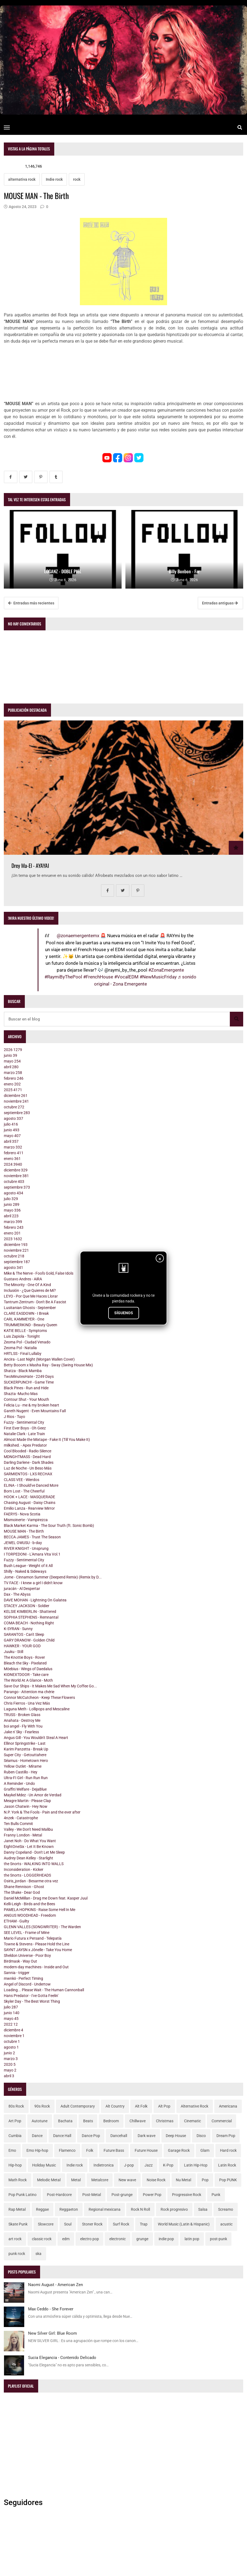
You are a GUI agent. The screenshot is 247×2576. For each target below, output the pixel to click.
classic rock (42, 2239)
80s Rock (16, 2106)
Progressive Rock (186, 2194)
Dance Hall (62, 2135)
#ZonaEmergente (166, 970)
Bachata (65, 2121)
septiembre (17, 1113)
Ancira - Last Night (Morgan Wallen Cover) (39, 1359)
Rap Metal (17, 2209)
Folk (89, 2150)
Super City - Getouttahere (25, 1755)
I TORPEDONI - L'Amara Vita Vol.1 (32, 1554)
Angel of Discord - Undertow (27, 1984)
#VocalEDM (126, 977)
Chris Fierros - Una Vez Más (27, 1703)
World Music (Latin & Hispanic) (184, 2224)
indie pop (166, 2239)
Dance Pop (91, 2135)
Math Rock (17, 2180)
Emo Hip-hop (37, 2150)
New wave (127, 2180)
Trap (143, 2224)
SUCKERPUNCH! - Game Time (29, 1382)
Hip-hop (15, 2165)
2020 (10, 2064)
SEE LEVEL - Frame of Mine (26, 1932)
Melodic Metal (49, 2180)
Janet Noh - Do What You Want (30, 1841)
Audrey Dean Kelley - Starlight (28, 1858)
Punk (216, 2194)
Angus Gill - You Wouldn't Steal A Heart (36, 1737)
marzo (13, 1072)
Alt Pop (164, 2106)
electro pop (89, 2239)
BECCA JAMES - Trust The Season (32, 1537)
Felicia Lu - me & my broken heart (31, 1405)
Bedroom (111, 2121)
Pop (205, 2180)
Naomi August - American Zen (55, 2284)
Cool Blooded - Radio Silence (27, 1451)
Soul (67, 2224)
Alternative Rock (194, 2106)
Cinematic (192, 2121)
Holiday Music (44, 2165)
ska (38, 2253)
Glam (204, 2150)
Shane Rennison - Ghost (24, 1886)
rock (76, 179)
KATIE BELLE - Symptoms (25, 1330)
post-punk (218, 2239)
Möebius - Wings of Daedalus (28, 1669)
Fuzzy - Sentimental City (24, 1422)
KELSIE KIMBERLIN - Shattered (30, 1611)
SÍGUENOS (123, 1313)
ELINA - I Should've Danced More (31, 1485)
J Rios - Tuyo (14, 1416)
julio (11, 1124)
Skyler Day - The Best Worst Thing (32, 2001)
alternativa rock (21, 179)
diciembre (16, 1095)
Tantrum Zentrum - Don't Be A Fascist (35, 1302)
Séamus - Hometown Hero (26, 1760)
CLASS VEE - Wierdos (21, 1479)
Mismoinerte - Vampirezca (26, 1520)
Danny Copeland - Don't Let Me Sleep (34, 1852)
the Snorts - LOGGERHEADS (27, 1875)
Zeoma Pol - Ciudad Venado (27, 1342)
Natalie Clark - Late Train (24, 1434)
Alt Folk (141, 2106)
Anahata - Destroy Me (22, 1720)
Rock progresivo (174, 2209)
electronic (117, 2239)
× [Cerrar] (159, 1259)
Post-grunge (122, 2194)
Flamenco (67, 2150)
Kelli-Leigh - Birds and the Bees (29, 1904)
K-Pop (168, 2165)
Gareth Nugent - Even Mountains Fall (35, 1411)
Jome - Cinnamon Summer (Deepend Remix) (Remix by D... (53, 1577)
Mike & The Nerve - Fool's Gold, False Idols (38, 1273)
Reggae (42, 2209)
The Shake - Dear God (22, 1892)
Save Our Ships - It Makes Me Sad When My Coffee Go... (50, 1686)
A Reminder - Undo (19, 1783)
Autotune (39, 2121)
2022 (11, 2024)
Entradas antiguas (220, 603)
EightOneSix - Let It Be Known (29, 1846)
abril (11, 1067)
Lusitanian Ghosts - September (30, 1307)
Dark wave (146, 2135)
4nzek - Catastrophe (21, 1818)
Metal (76, 2180)
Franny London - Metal (23, 1835)
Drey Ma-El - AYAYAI (30, 865)
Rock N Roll (140, 2209)
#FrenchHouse (98, 977)
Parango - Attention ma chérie (29, 1692)
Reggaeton (68, 2209)
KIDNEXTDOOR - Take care (26, 1674)
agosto (13, 1118)
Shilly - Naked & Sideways (25, 1571)
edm (66, 2239)
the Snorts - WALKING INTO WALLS (34, 1864)
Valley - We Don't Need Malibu (28, 1829)
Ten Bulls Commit (18, 1823)
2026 (13, 1049)
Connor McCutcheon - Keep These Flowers (39, 1697)
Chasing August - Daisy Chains (29, 1502)
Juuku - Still (13, 1651)
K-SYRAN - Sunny (18, 1629)
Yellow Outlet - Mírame (22, 1766)
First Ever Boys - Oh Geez (25, 1428)
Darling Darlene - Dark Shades (28, 1462)
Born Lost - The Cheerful (24, 1491)
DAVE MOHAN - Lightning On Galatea (35, 1600)
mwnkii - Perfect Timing (23, 1978)
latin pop (192, 2239)
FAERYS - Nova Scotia (22, 1514)
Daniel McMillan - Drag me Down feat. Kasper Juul (46, 1898)
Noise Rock (156, 2180)
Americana (228, 2106)
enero (12, 1084)
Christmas (164, 2121)
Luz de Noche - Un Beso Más (28, 1468)
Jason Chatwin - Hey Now (25, 1806)
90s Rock (42, 2106)
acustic (226, 2224)
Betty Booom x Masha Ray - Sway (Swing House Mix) (48, 1365)
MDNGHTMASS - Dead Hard (27, 1457)
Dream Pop (225, 2135)
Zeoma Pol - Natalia (20, 1348)
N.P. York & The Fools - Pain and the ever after (42, 1812)
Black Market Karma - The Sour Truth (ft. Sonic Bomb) (49, 1525)
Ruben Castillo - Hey (20, 1772)
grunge (142, 2239)
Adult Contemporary (78, 2106)
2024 (13, 1164)
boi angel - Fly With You (23, 1726)
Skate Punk (18, 2224)
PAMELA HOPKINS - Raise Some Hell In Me (39, 1909)
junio (10, 1055)
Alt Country (115, 2106)
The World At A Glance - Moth (28, 1680)
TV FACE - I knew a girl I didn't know (33, 1583)
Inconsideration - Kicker (23, 1869)
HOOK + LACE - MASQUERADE (29, 1497)
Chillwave (137, 2121)
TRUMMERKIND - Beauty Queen (30, 1325)
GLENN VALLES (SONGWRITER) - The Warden (42, 1927)
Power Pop (152, 2194)
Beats (88, 2121)
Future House (146, 2150)
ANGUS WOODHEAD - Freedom (30, 1915)
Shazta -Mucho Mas (21, 1393)
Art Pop (14, 2121)
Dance (37, 2135)
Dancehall (118, 2135)
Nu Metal (183, 2180)
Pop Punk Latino (22, 2194)
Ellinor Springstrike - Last (25, 1743)
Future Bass (114, 2150)
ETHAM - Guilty (16, 1921)
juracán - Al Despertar (22, 1588)
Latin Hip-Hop (195, 2165)
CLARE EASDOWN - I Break (26, 1313)
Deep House (176, 2135)
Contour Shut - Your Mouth (26, 1399)
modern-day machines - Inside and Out (36, 1967)
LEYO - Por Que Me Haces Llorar (31, 1296)
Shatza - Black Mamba (23, 1371)
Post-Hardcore (59, 2194)
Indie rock (54, 179)
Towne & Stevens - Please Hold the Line (36, 1944)
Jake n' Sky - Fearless (21, 1732)
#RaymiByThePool (63, 977)
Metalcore (99, 2180)
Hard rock (228, 2150)
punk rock (16, 2253)
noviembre (16, 1101)
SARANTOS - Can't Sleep (24, 1634)
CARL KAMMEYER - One (24, 1319)
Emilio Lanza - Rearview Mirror (29, 1508)
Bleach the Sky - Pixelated (25, 1663)
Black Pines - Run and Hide (26, 1388)
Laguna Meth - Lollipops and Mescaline (37, 1709)
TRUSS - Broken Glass (22, 1715)
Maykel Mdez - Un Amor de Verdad (32, 1795)
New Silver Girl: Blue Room (52, 2333)
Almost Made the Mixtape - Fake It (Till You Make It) (47, 1439)
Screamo (225, 2209)
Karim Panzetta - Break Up (26, 1749)
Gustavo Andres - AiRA (23, 1279)
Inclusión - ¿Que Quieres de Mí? (30, 1290)
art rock (15, 2239)
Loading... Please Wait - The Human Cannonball (44, 1990)
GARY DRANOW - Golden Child (29, 1640)
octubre (14, 1107)
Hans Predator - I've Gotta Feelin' (31, 1995)
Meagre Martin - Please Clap (27, 1801)
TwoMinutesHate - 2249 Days (29, 1376)
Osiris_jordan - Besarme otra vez (31, 1881)
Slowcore (45, 2224)
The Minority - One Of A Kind (27, 1285)
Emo (12, 2150)
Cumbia (15, 2135)
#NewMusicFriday (158, 977)
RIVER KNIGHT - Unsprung (26, 1548)
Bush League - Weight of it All (28, 1565)
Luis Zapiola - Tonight (22, 1336)
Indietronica (104, 2165)
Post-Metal (91, 2194)
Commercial (222, 2121)
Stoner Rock (92, 2224)
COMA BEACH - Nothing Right (29, 1623)
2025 (13, 1090)
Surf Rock (121, 2224)
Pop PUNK (228, 2180)
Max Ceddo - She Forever (50, 2309)
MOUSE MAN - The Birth (24, 1531)
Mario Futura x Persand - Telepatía (33, 1938)
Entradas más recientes (31, 603)
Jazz (148, 2165)
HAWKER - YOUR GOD (22, 1646)
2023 (13, 1239)
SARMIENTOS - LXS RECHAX (28, 1474)
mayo (12, 1061)
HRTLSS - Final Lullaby (22, 1353)
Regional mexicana (105, 2209)
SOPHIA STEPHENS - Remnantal (31, 1617)
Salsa (202, 2209)
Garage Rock (179, 2150)
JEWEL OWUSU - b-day (23, 1543)
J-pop (129, 2165)
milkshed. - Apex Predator (25, 1445)
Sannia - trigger (16, 1972)
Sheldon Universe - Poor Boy (27, 1955)
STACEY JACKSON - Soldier (26, 1606)
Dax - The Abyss (17, 1594)
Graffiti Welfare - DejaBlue (25, 1789)
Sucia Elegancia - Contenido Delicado (62, 2357)
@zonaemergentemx (78, 935)
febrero (13, 1078)
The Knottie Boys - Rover (24, 1657)
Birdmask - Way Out (20, 1961)
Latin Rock (227, 2165)
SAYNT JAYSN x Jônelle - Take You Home (38, 1950)
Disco (201, 2135)
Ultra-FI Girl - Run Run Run (26, 1778)
